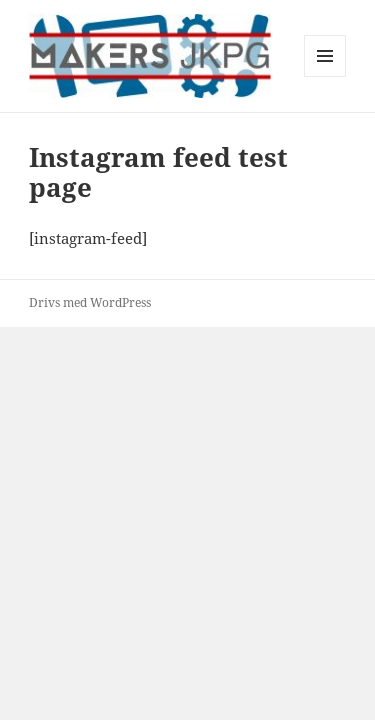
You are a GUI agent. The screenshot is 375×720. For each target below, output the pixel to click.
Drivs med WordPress (90, 302)
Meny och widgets (325, 76)
